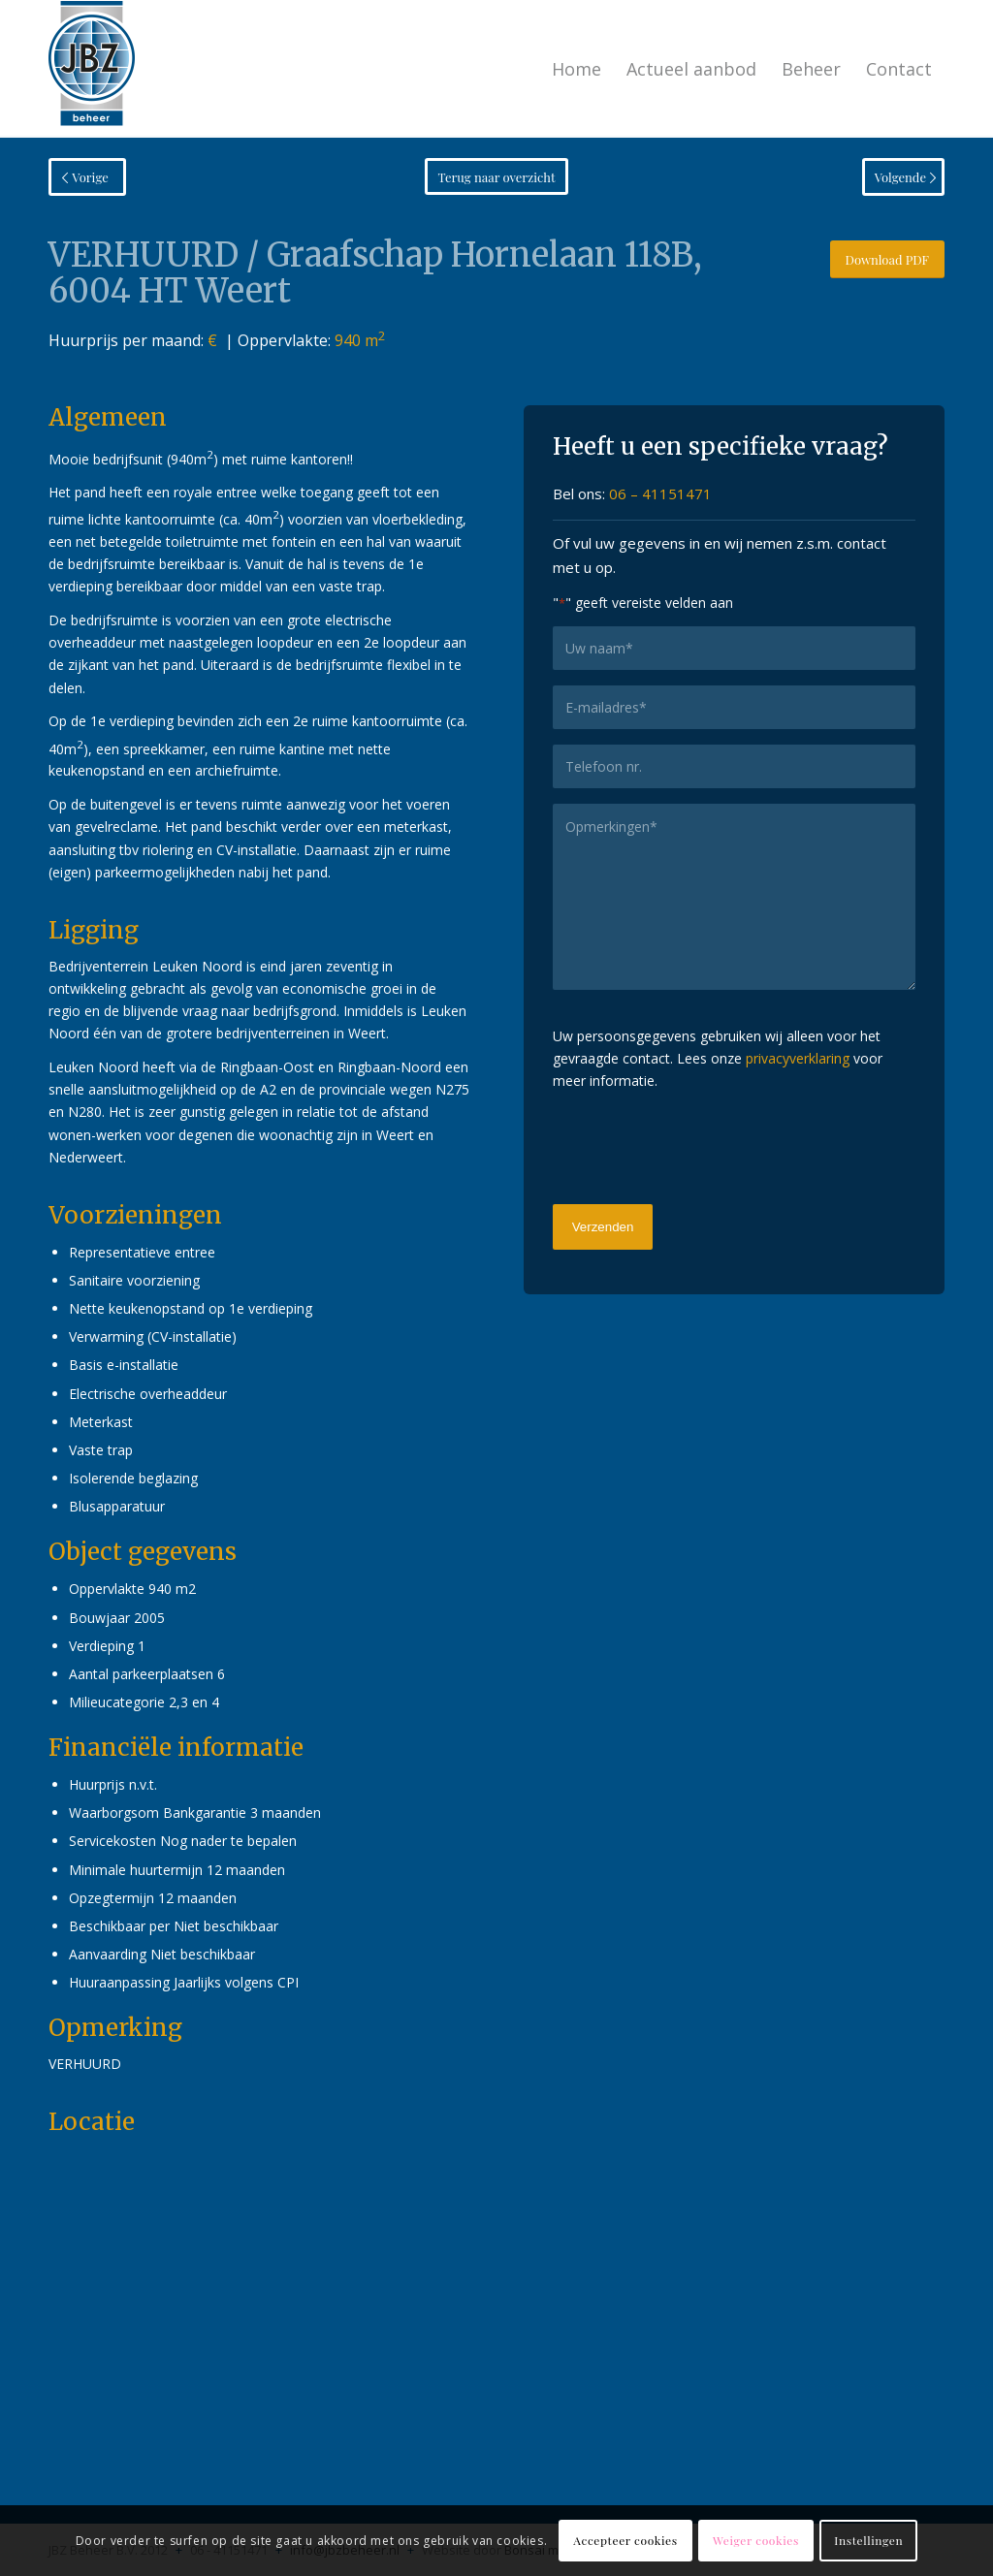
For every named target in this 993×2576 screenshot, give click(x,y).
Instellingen (868, 2540)
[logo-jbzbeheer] (91, 69)
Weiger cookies (756, 2540)
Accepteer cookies (625, 2540)
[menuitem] (576, 69)
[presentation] (700, 1145)
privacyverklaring (797, 1058)
